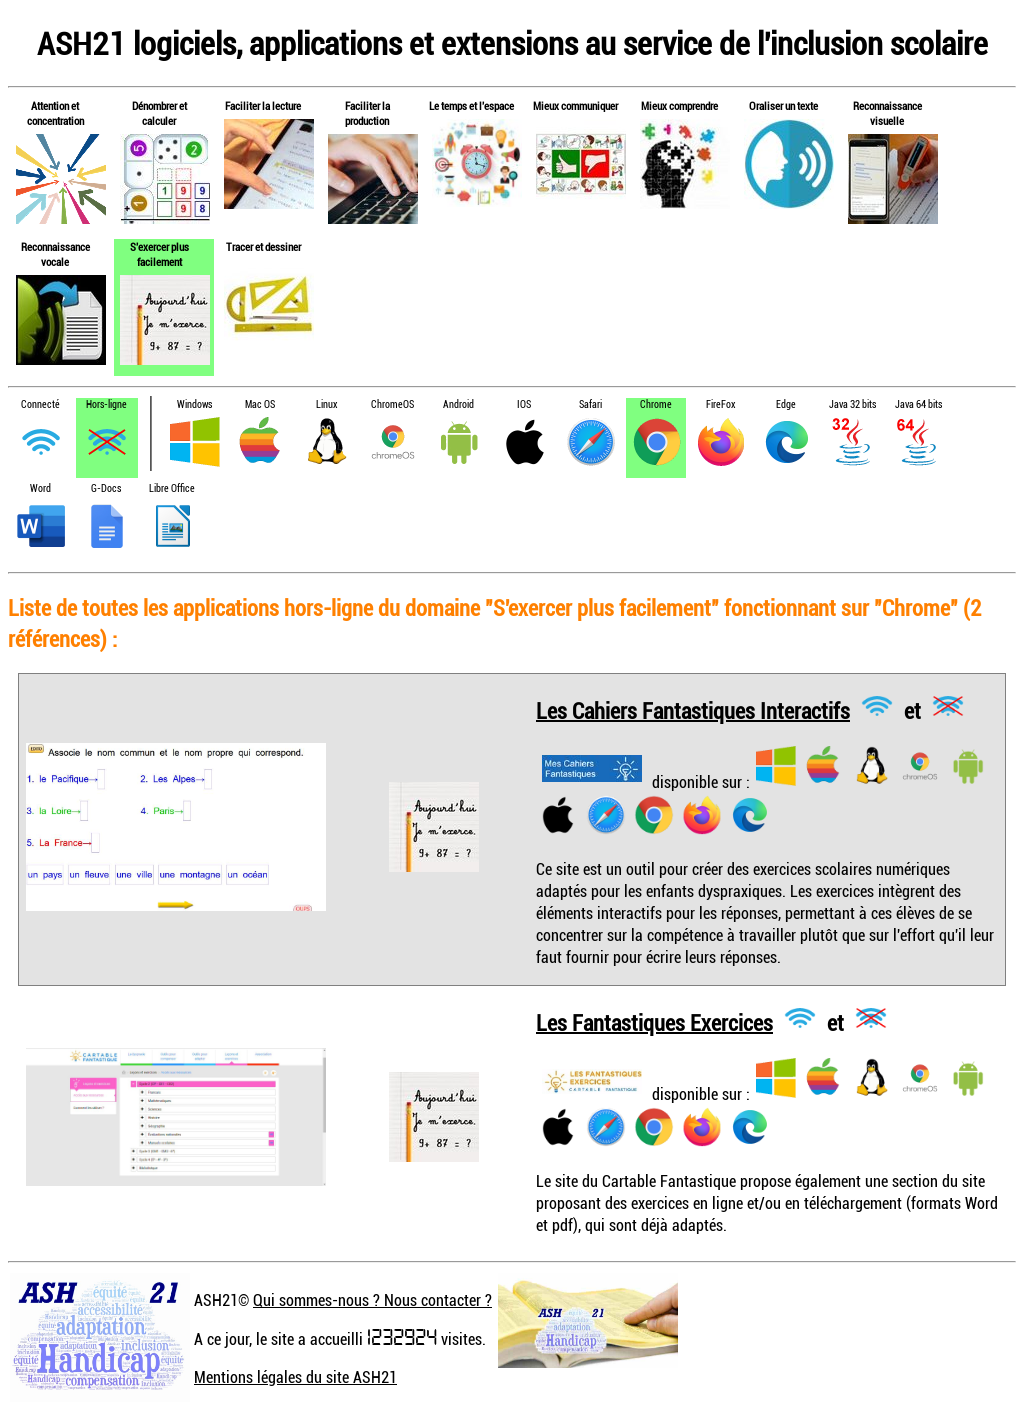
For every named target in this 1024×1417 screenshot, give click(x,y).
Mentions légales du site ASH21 (295, 1377)
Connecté (40, 404)
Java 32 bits (852, 404)
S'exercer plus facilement (159, 254)
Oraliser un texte (783, 105)
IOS (524, 404)
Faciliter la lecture (263, 105)
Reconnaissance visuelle (887, 113)
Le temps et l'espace (471, 105)
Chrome (656, 404)
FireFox (720, 404)
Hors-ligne (106, 404)
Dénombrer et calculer (159, 113)
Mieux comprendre (679, 105)
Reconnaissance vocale (55, 254)
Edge (786, 404)
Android (458, 404)
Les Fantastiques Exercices (654, 1021)
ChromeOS (392, 404)
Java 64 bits (918, 404)
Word (40, 488)
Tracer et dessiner (263, 246)
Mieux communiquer (575, 105)
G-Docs (106, 488)
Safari (590, 404)
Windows (194, 404)
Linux (326, 404)
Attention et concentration (55, 113)
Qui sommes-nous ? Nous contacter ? (372, 1300)
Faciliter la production (367, 113)
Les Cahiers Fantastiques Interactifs (693, 709)
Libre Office (172, 488)
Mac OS (260, 404)
